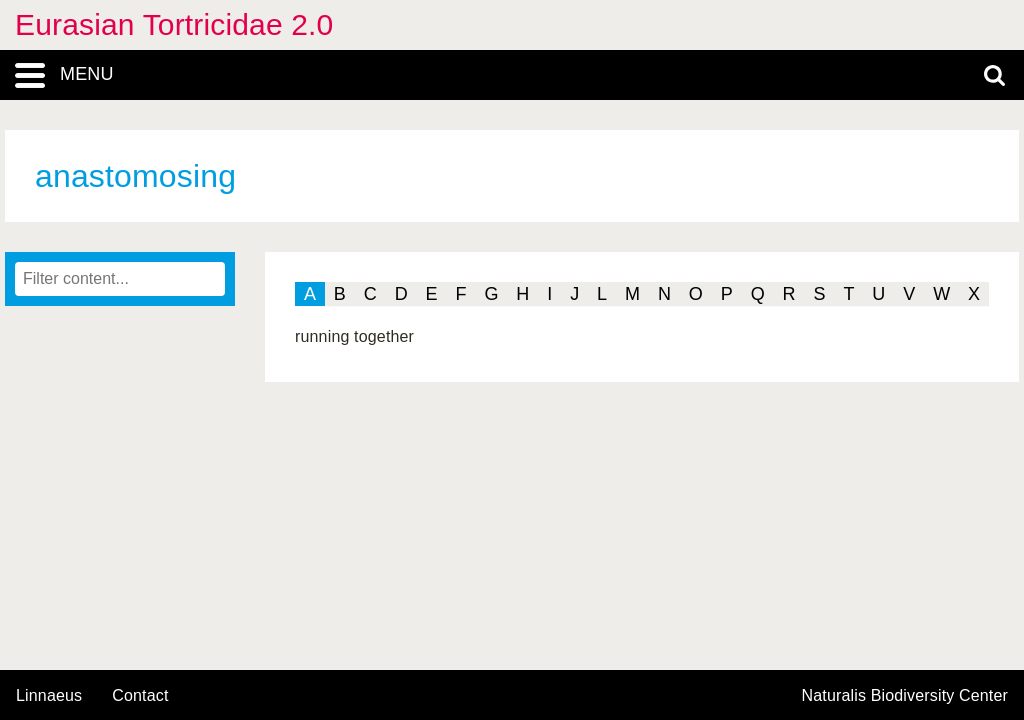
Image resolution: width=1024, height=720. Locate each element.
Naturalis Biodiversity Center (905, 696)
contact (140, 695)
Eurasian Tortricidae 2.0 (174, 24)
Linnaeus (49, 696)
